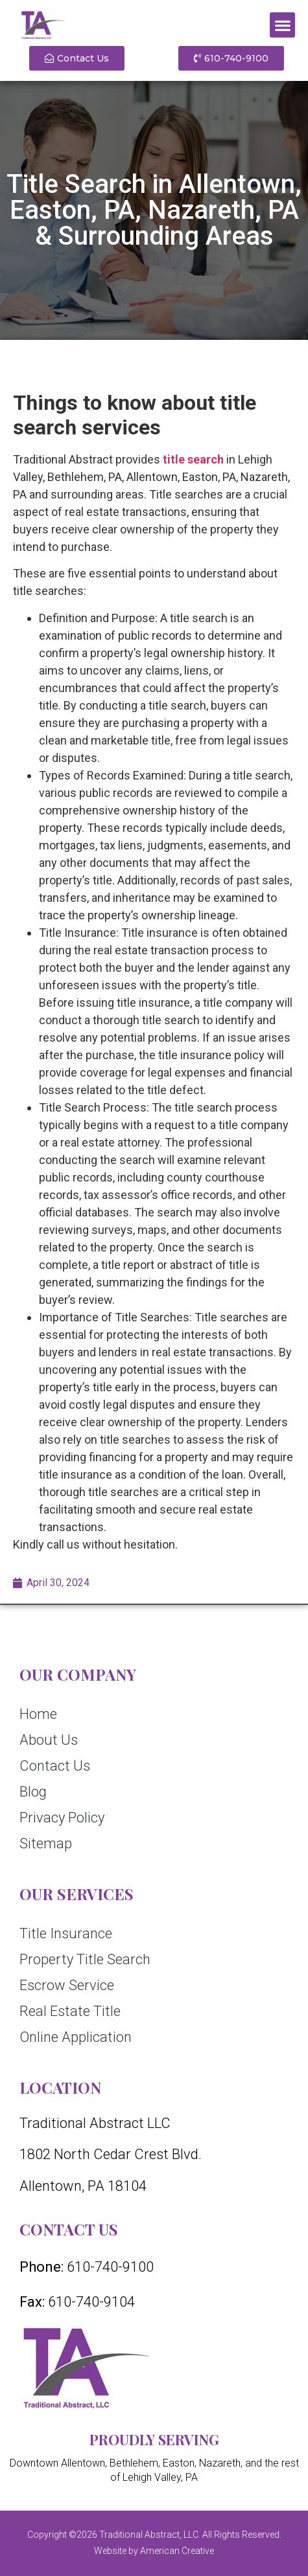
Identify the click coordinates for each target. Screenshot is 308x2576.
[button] (282, 25)
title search (193, 459)
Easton (179, 2463)
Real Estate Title (70, 2011)
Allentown (83, 2463)
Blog (33, 1792)
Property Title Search (84, 1959)
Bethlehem (134, 2463)
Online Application (75, 2037)
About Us (48, 1740)
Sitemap (45, 1843)
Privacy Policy (61, 1817)
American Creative (177, 2551)
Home (38, 1714)
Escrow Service (66, 1985)
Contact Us (54, 1766)
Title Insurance (65, 1933)
